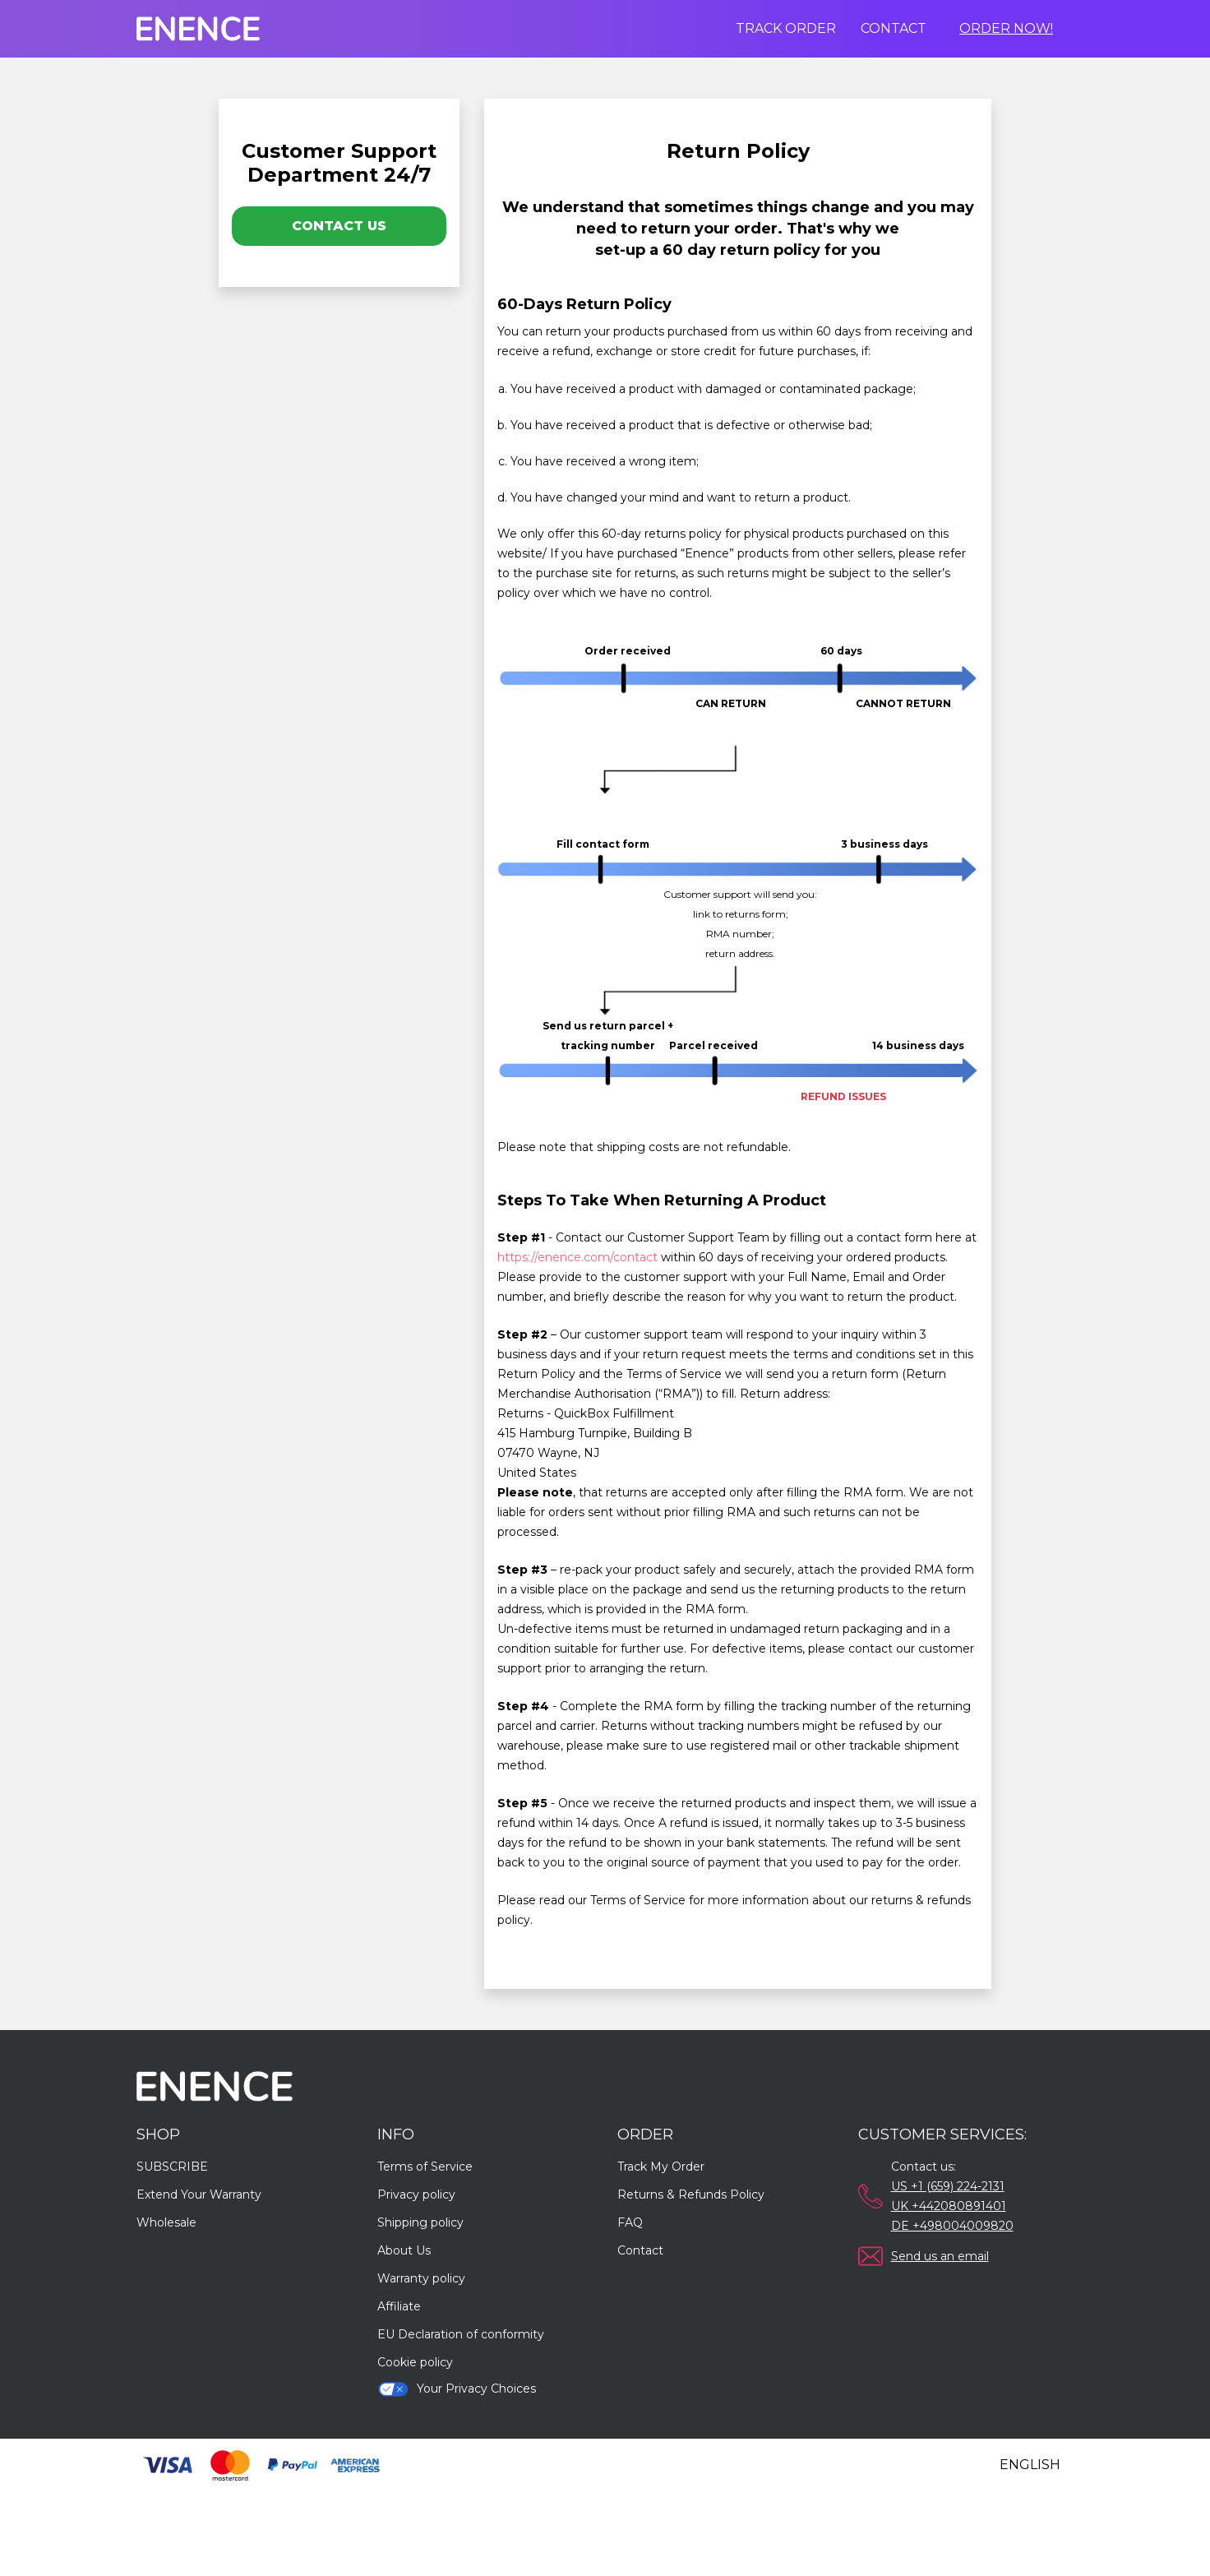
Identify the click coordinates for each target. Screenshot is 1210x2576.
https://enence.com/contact (577, 1257)
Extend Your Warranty (198, 2194)
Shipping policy (420, 2222)
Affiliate (399, 2306)
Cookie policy (415, 2362)
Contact (893, 28)
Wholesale (166, 2222)
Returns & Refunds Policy (690, 2194)
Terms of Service (425, 2166)
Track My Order (660, 2166)
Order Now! (1006, 28)
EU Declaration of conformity (460, 2334)
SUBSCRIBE (172, 2166)
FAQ (630, 2222)
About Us (404, 2250)
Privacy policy (416, 2194)
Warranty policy (421, 2278)
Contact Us (339, 226)
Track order (786, 28)
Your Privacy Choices (457, 2389)
